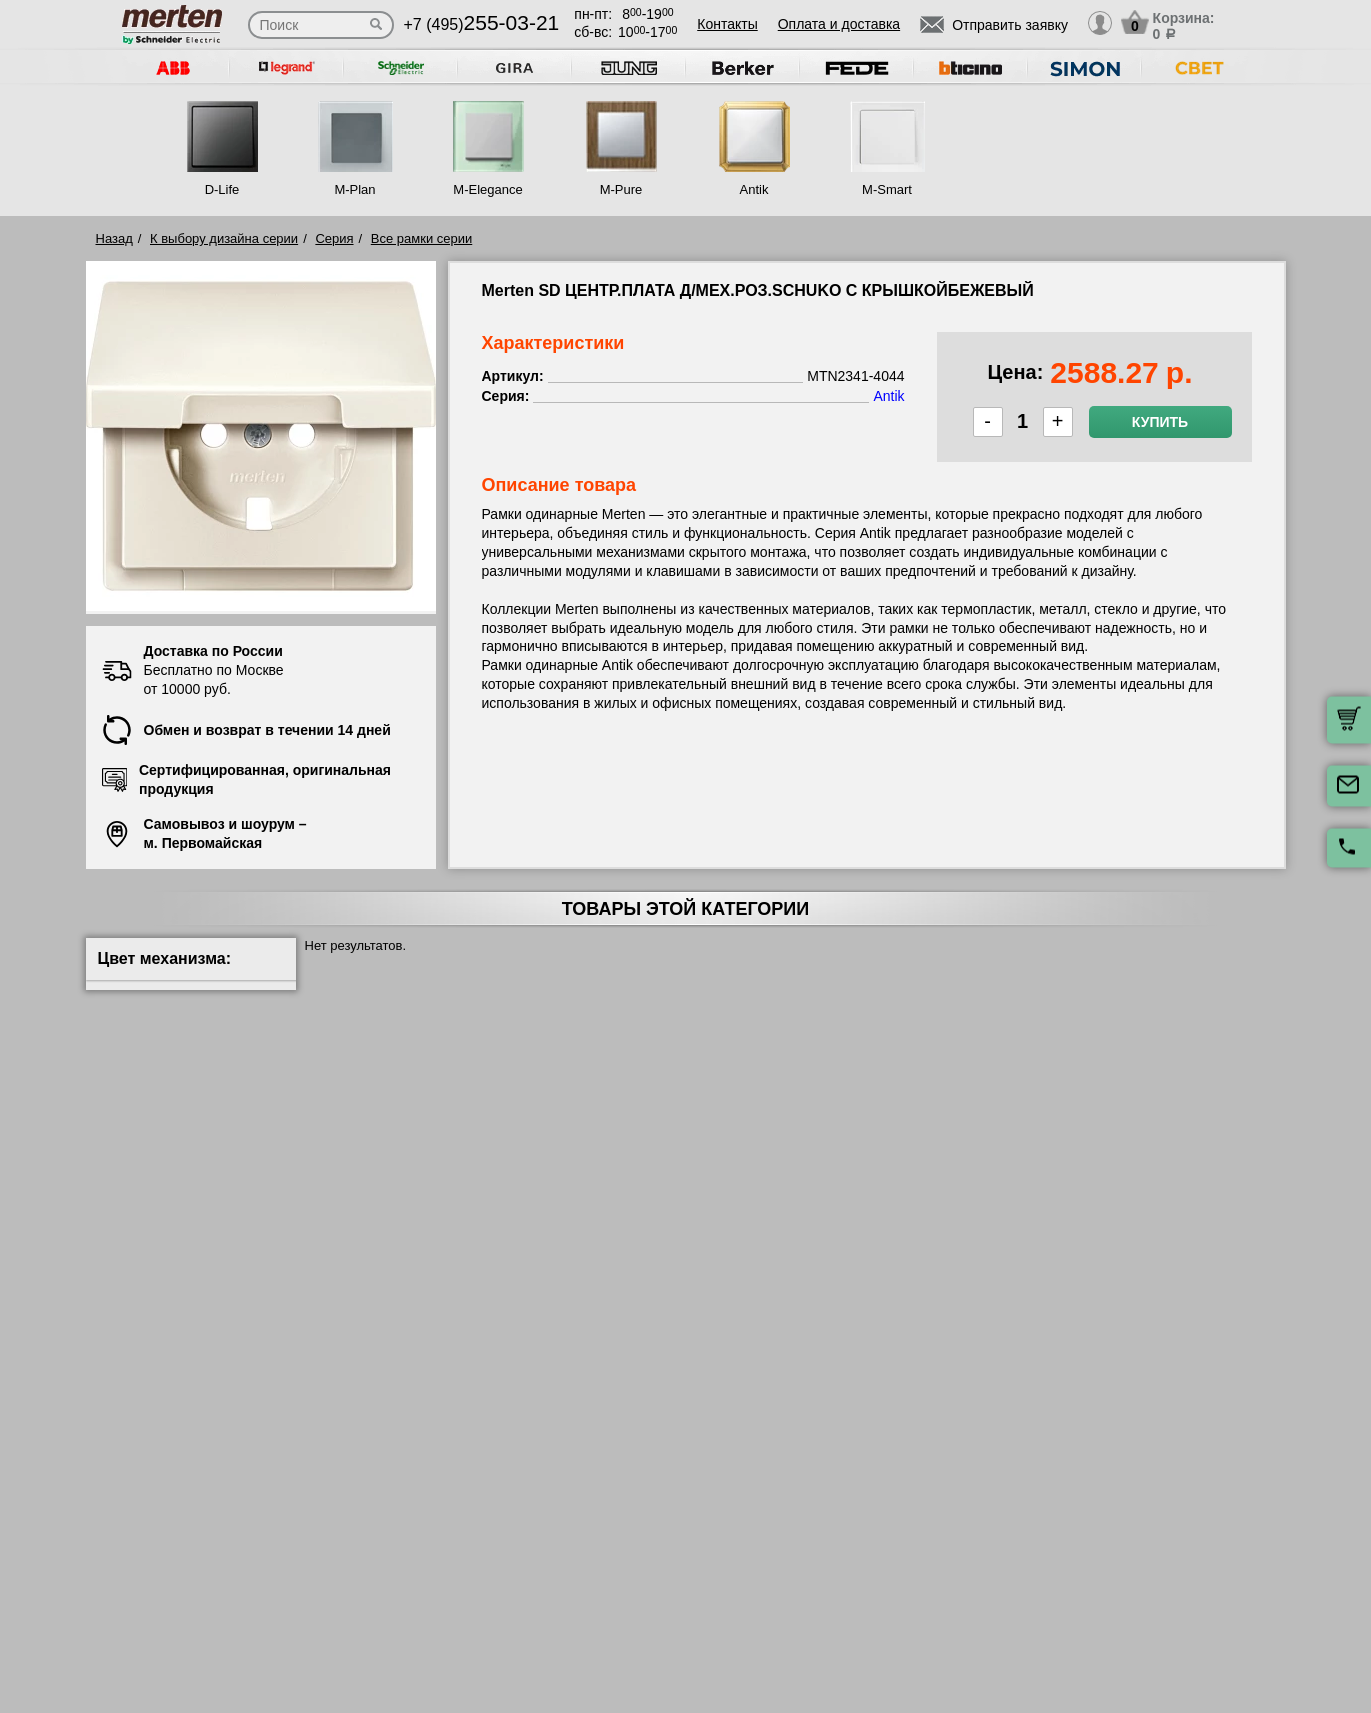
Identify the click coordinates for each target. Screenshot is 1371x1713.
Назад (114, 238)
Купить (1160, 422)
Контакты (727, 24)
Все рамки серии (421, 238)
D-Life (222, 189)
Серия (334, 238)
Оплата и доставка (839, 24)
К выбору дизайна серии (224, 238)
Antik (754, 189)
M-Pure (621, 189)
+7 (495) (482, 24)
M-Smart (887, 189)
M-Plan (354, 189)
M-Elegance (487, 189)
